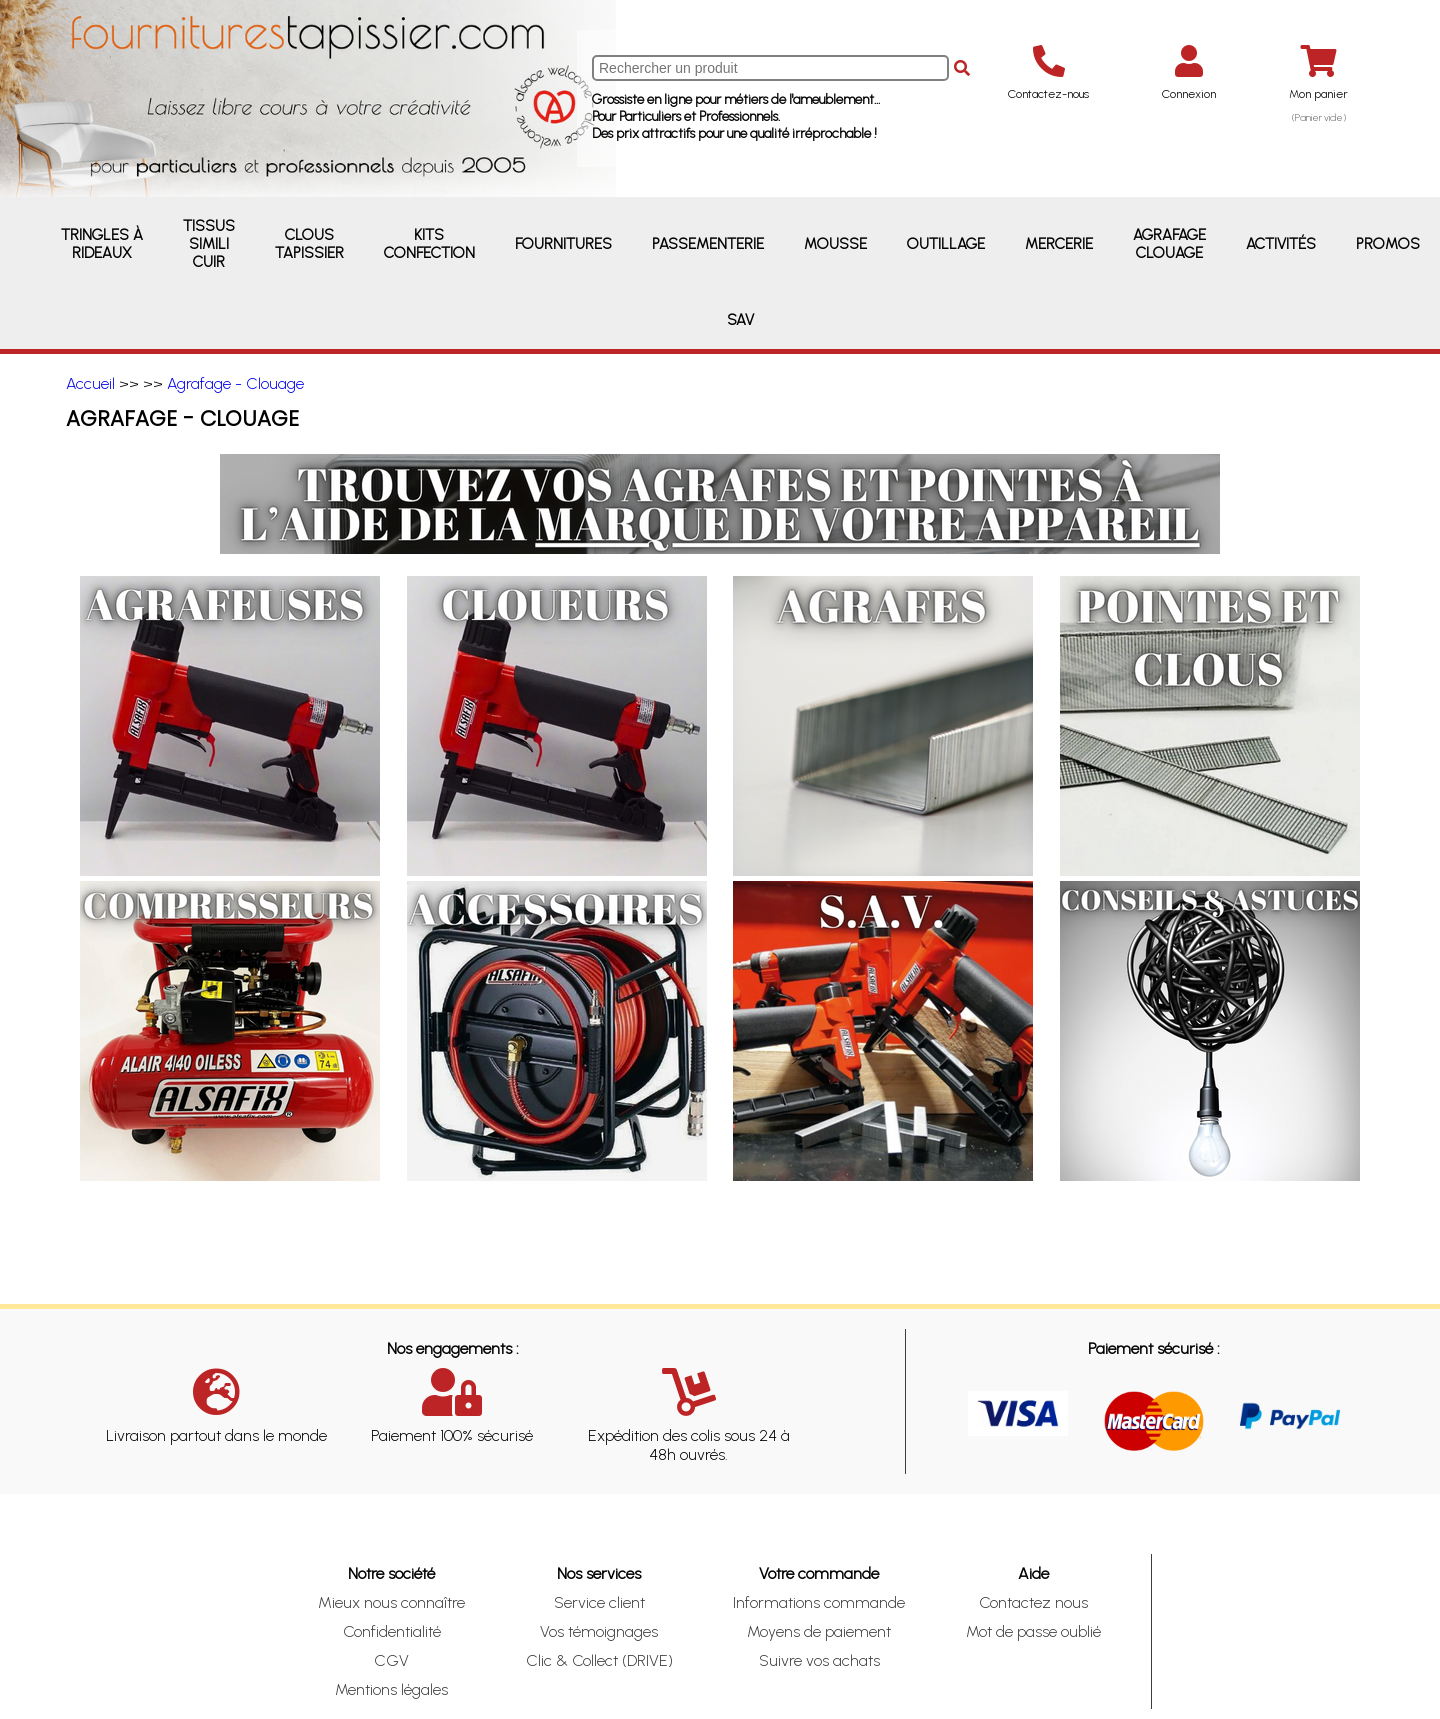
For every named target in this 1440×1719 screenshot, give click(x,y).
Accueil (90, 383)
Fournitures (563, 244)
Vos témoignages (599, 1631)
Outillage (946, 244)
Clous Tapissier (309, 244)
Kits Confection (429, 244)
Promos (1388, 244)
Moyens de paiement (819, 1631)
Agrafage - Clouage (235, 383)
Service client (599, 1602)
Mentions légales (391, 1689)
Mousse (835, 244)
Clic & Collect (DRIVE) (599, 1660)
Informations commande (819, 1602)
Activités (1281, 244)
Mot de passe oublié (1033, 1631)
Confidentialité (392, 1631)
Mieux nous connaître (391, 1602)
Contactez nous (1033, 1602)
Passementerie (708, 244)
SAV (740, 320)
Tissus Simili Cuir (209, 244)
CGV (391, 1660)
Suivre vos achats (819, 1660)
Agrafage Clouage (1169, 244)
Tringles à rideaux (102, 244)
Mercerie (1059, 244)
